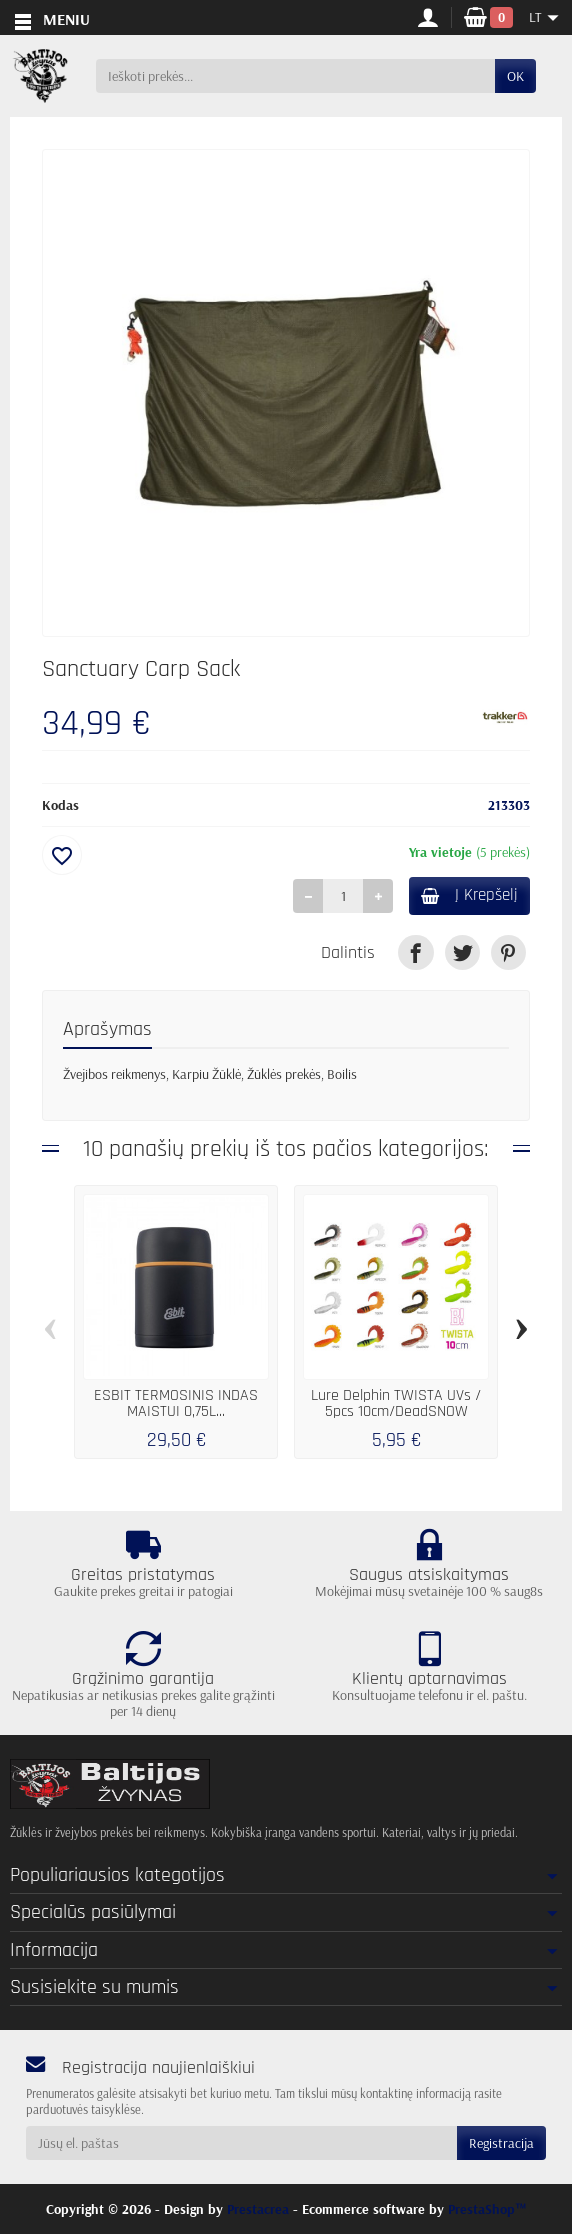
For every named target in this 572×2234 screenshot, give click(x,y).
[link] (415, 952)
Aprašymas (107, 1029)
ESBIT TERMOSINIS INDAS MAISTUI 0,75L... (176, 1403)
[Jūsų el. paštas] (241, 2143)
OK (515, 76)
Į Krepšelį (469, 895)
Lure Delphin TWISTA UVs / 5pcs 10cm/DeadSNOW (396, 1403)
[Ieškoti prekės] (295, 76)
